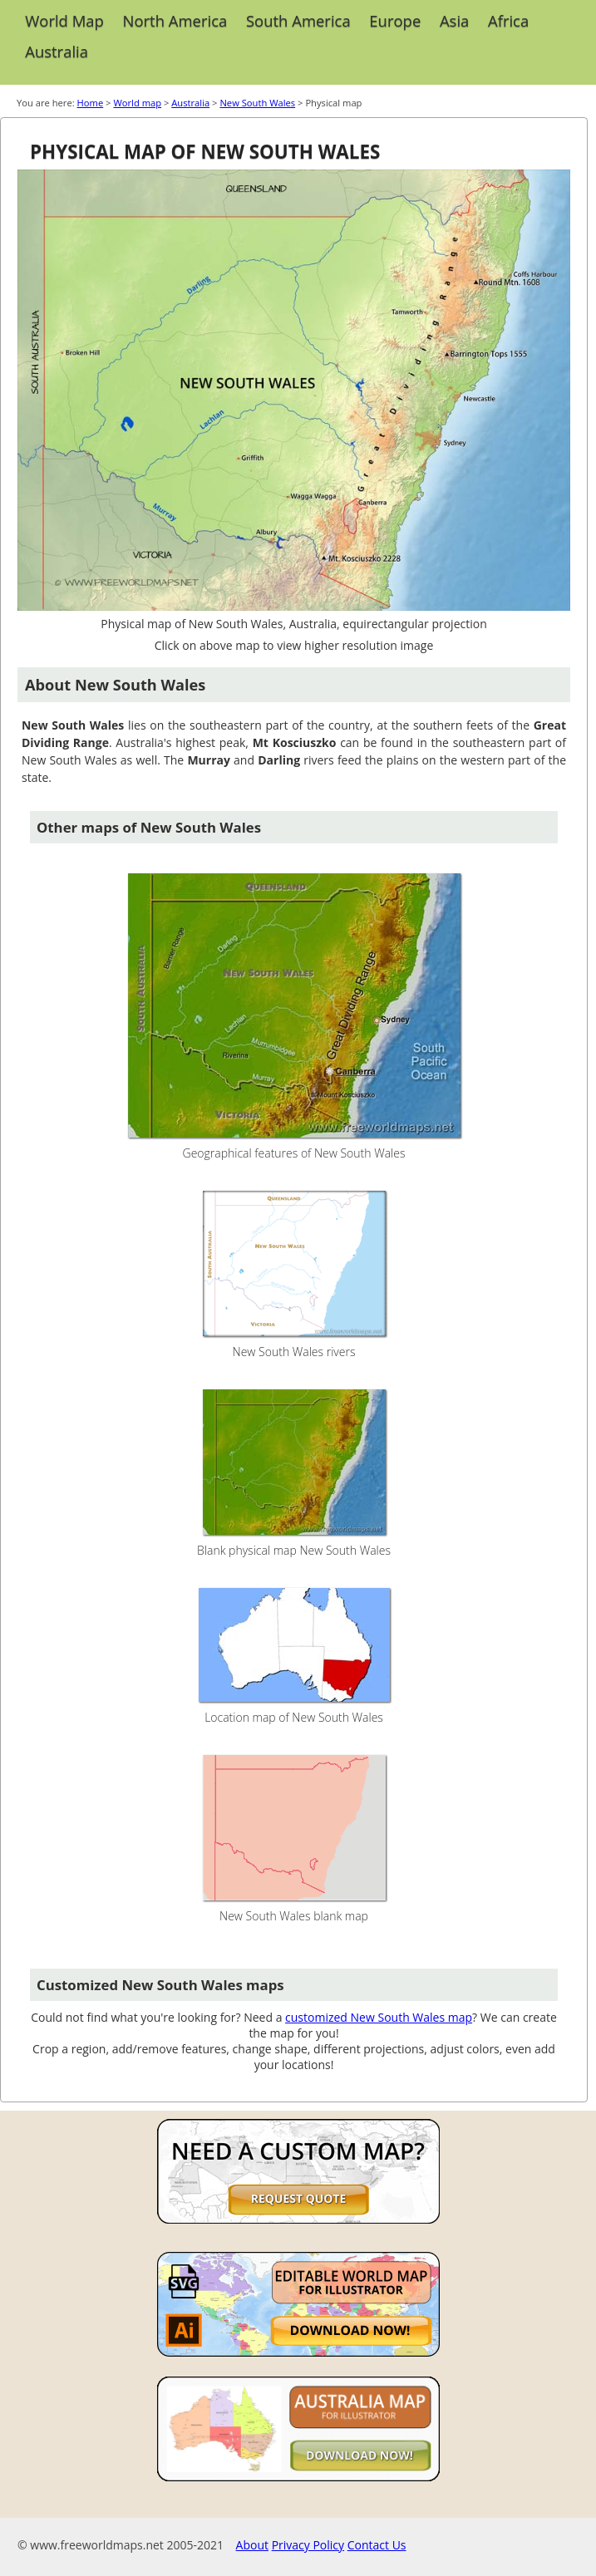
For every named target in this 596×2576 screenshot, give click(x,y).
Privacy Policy (308, 2545)
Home (90, 102)
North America (175, 20)
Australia (56, 51)
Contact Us (376, 2545)
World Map (64, 20)
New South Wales (257, 102)
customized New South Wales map (378, 2017)
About (252, 2545)
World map (137, 102)
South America (298, 20)
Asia (454, 20)
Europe (395, 20)
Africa (508, 20)
